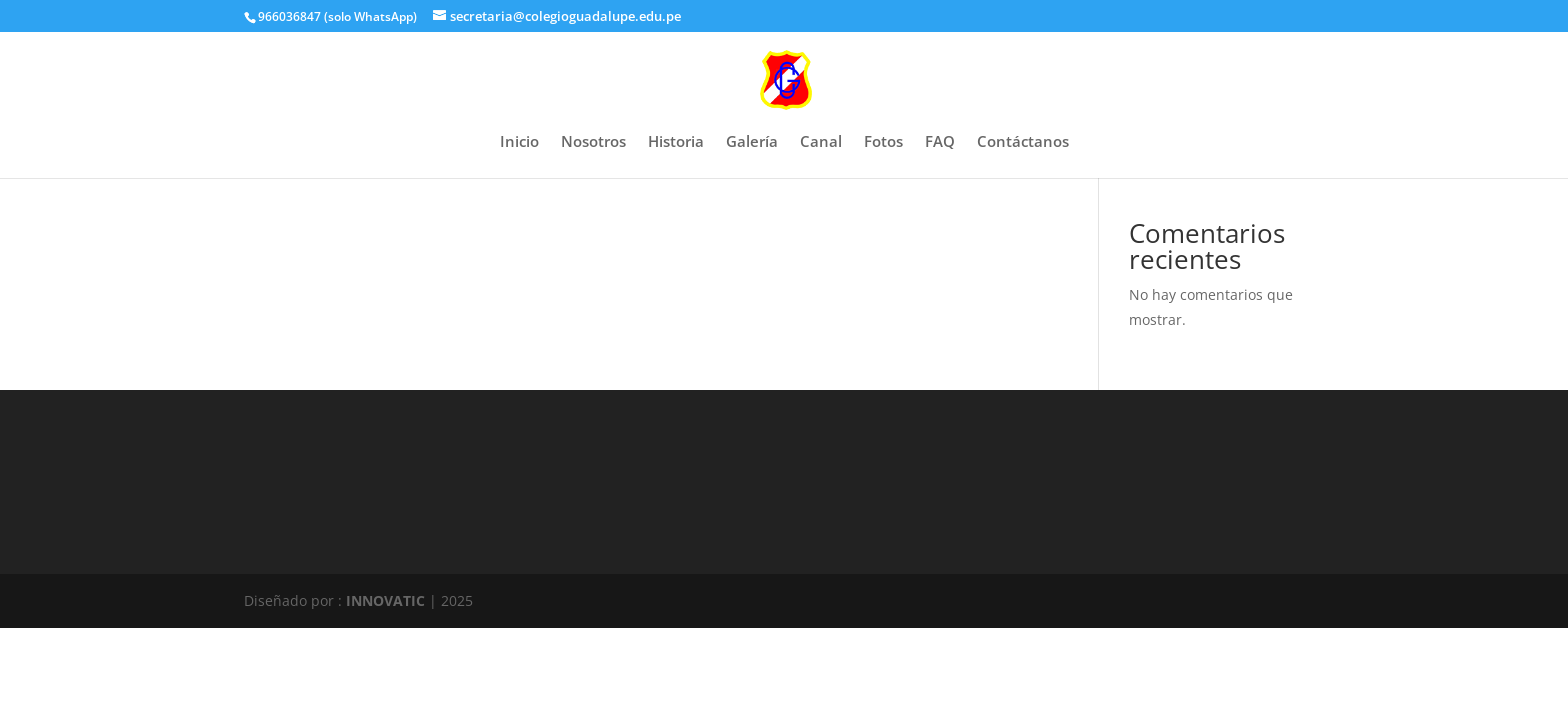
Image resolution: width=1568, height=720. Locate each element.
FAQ (940, 142)
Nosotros (593, 142)
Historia (676, 142)
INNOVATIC (385, 600)
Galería (752, 142)
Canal (821, 142)
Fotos (883, 142)
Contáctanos (1023, 142)
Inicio (519, 142)
